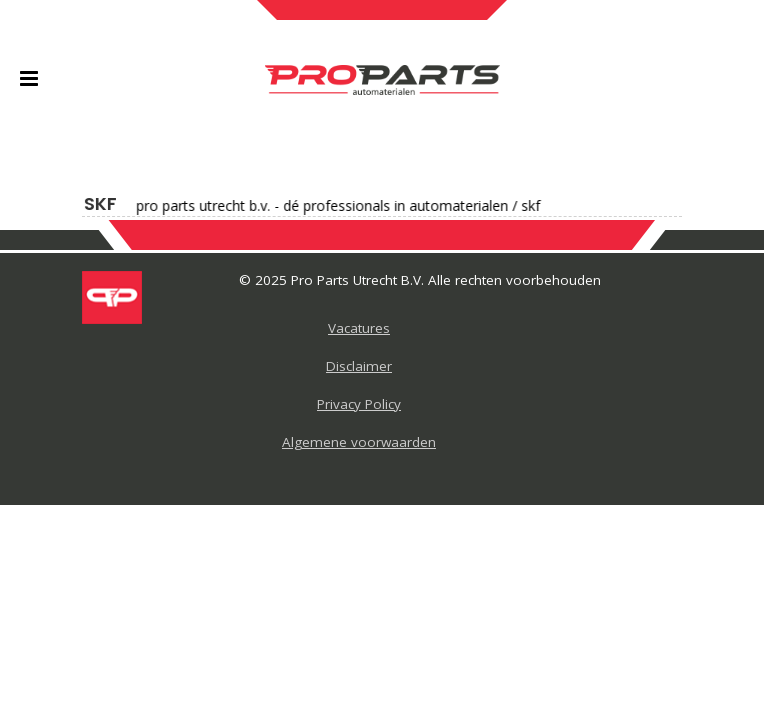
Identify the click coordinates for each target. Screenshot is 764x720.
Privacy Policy (359, 404)
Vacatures (359, 328)
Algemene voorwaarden (359, 442)
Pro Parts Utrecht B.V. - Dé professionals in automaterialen (316, 206)
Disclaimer (359, 366)
